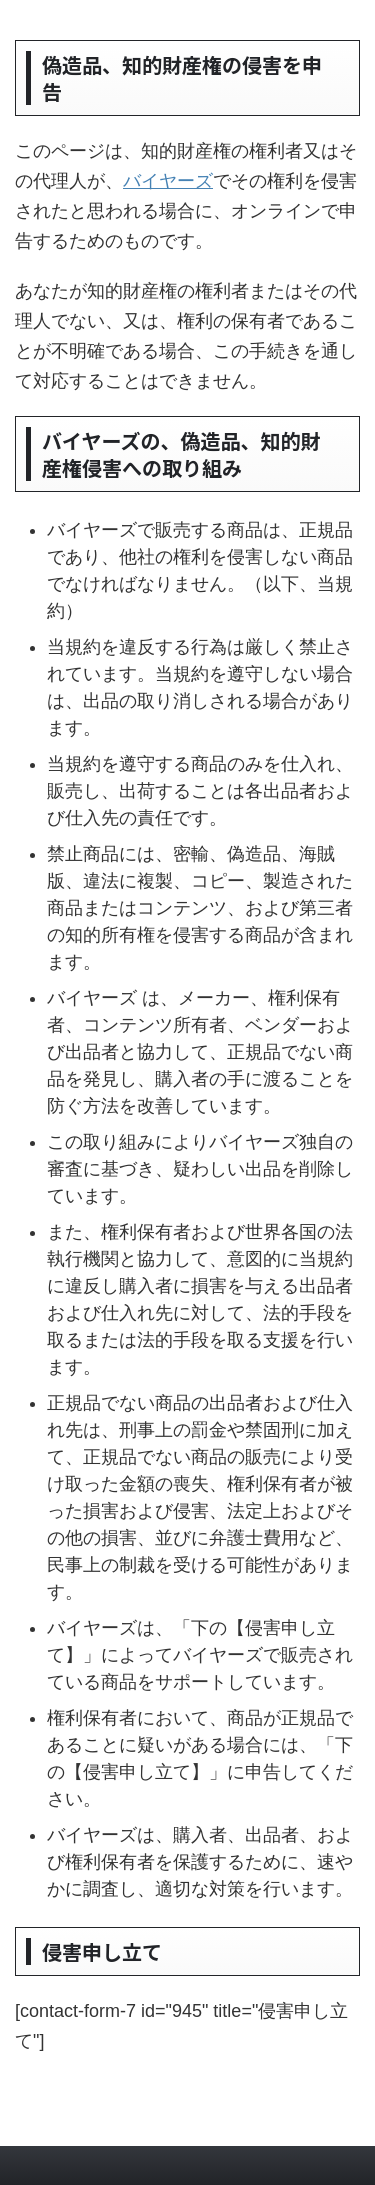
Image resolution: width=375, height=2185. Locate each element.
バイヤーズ (168, 181)
